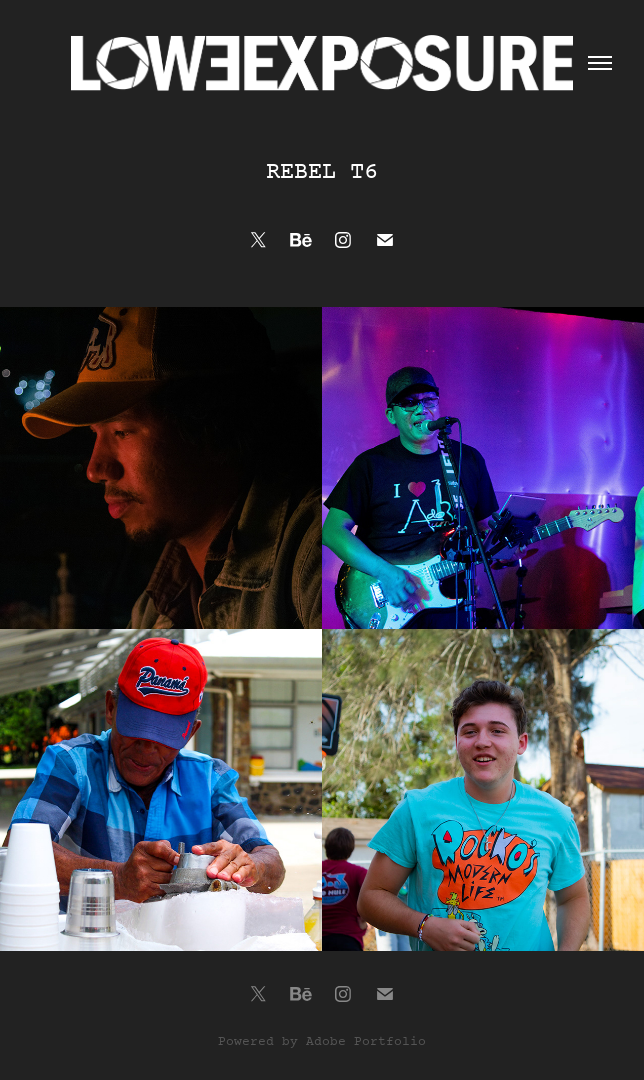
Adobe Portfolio (366, 1042)
